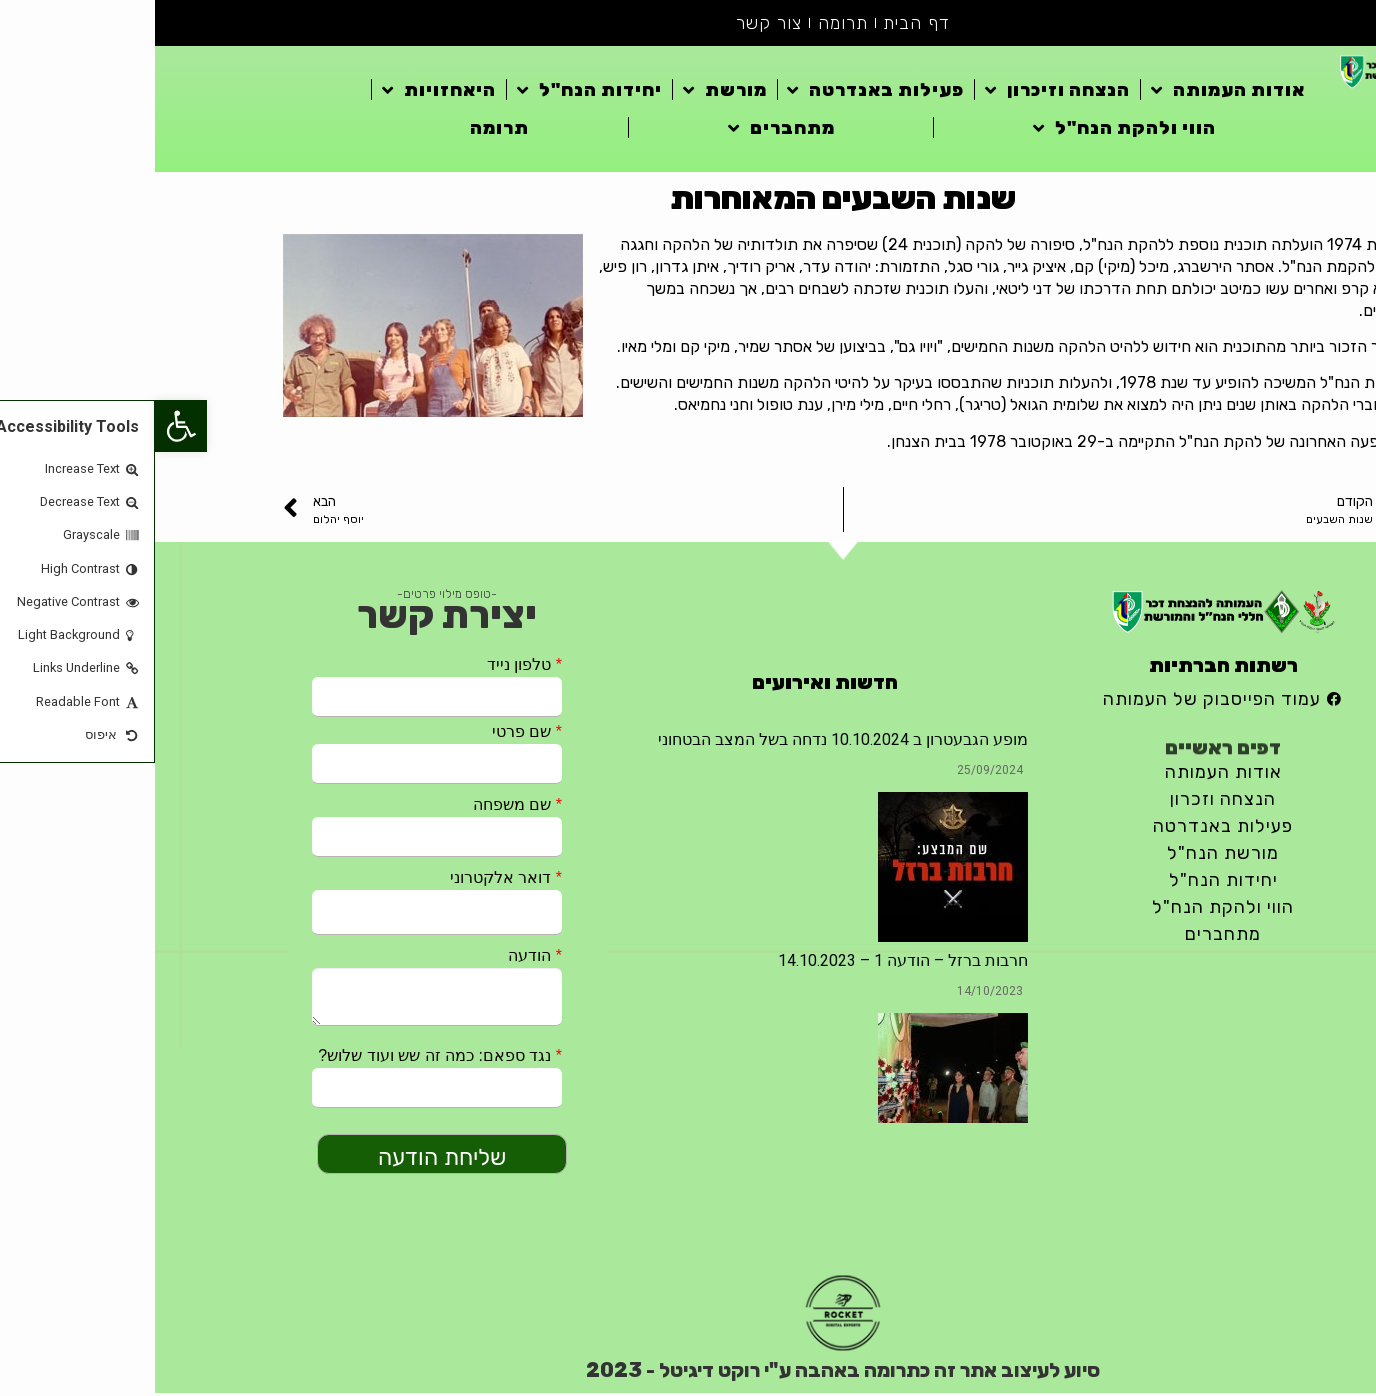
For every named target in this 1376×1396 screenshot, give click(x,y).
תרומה (688, 24)
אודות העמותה (1073, 92)
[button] (26, 426)
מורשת (570, 92)
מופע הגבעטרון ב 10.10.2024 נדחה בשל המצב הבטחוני (688, 741)
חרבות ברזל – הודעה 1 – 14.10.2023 (748, 962)
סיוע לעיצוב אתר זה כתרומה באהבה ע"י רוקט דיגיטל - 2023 (688, 1373)
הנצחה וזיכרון (902, 92)
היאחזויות (284, 92)
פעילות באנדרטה (720, 92)
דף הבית (762, 24)
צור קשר (614, 24)
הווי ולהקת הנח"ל (969, 130)
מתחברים (626, 130)
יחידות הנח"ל (434, 92)
